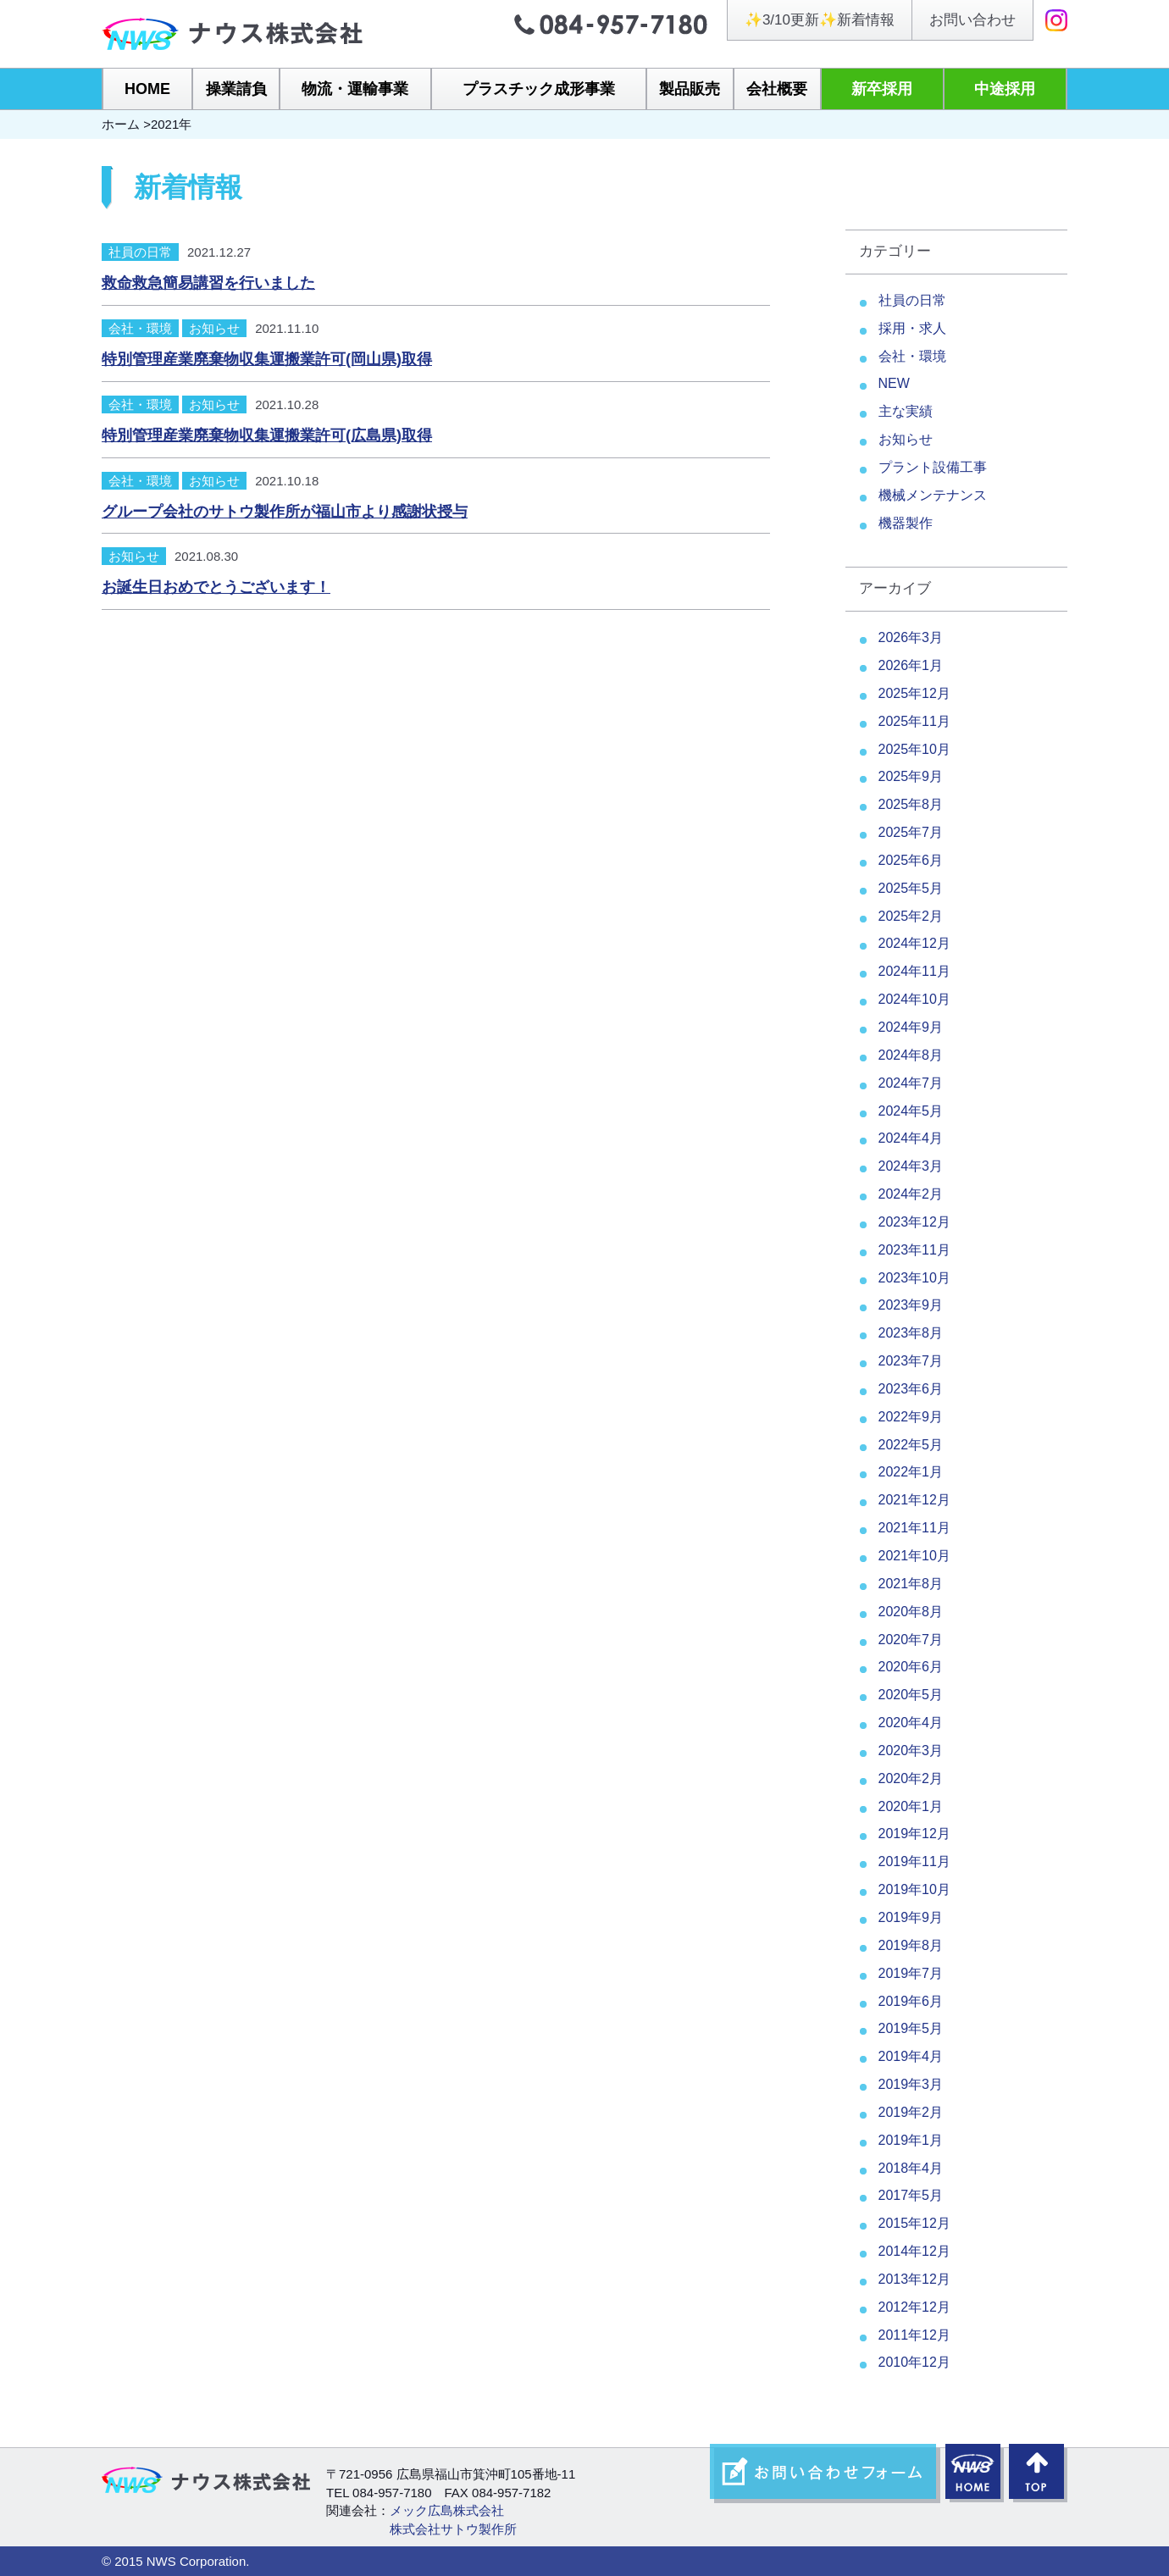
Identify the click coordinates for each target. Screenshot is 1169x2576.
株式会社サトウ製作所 (453, 2529)
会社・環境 (140, 328)
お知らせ (214, 328)
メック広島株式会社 (447, 2510)
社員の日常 (140, 252)
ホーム (121, 124)
